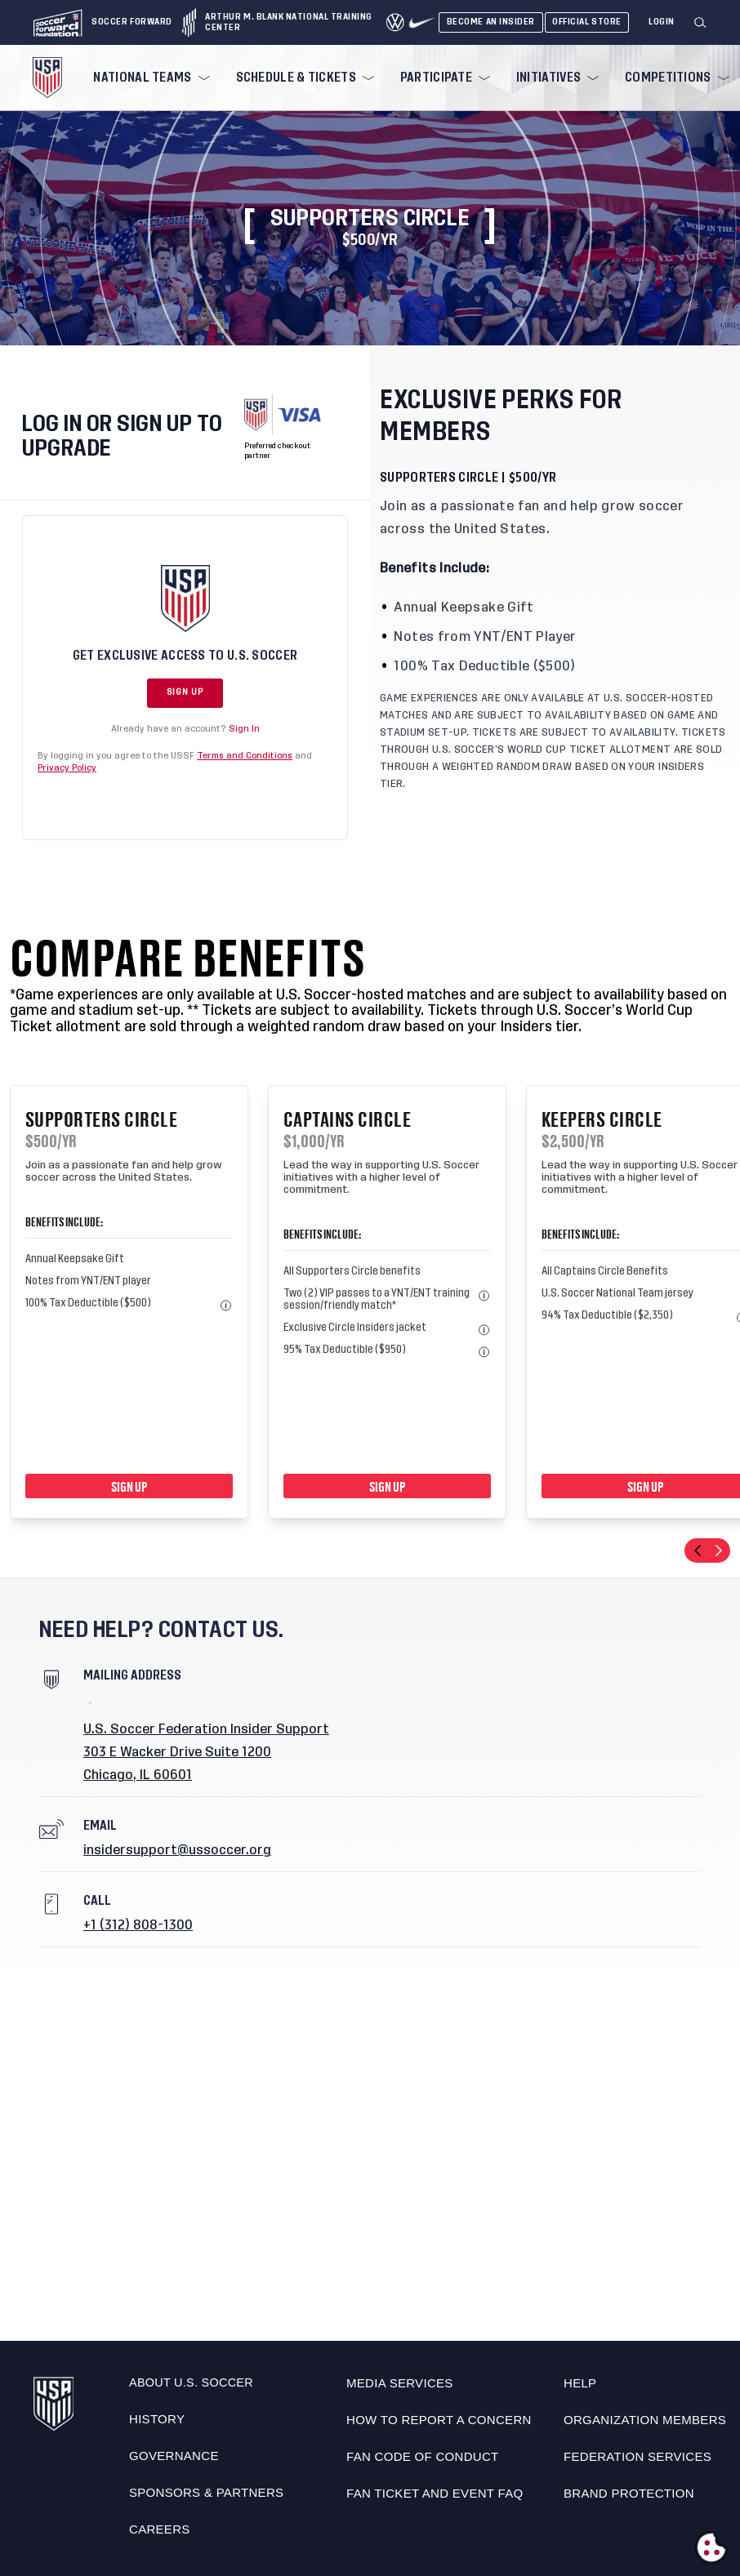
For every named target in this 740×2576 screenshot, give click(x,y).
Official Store (587, 21)
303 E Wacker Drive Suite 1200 (177, 1752)
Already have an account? (185, 728)
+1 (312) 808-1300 (138, 1925)
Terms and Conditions (244, 755)
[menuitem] (149, 77)
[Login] (662, 22)
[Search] (700, 22)
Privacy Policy (67, 767)
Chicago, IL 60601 (137, 1775)
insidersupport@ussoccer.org (177, 1850)
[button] (706, 23)
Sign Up (185, 692)
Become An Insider (491, 21)
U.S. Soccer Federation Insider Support (206, 1729)
